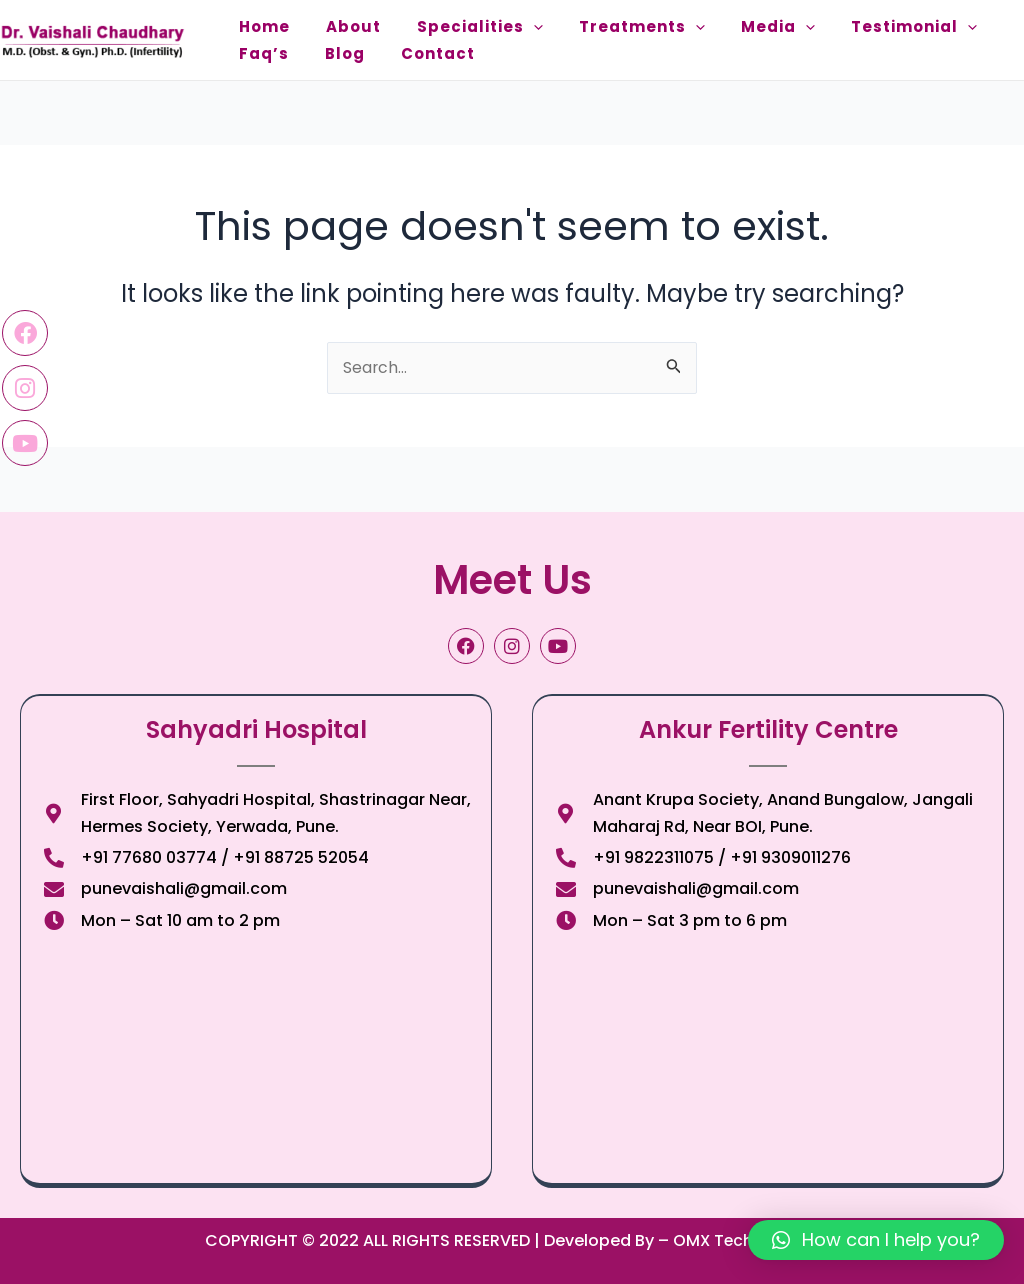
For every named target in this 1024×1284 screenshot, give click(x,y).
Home (260, 26)
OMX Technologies (746, 1240)
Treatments (614, 26)
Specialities (460, 26)
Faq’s (260, 53)
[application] (513, 26)
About (341, 26)
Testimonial (870, 26)
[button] (876, 1240)
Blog (333, 53)
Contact (418, 53)
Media (742, 26)
